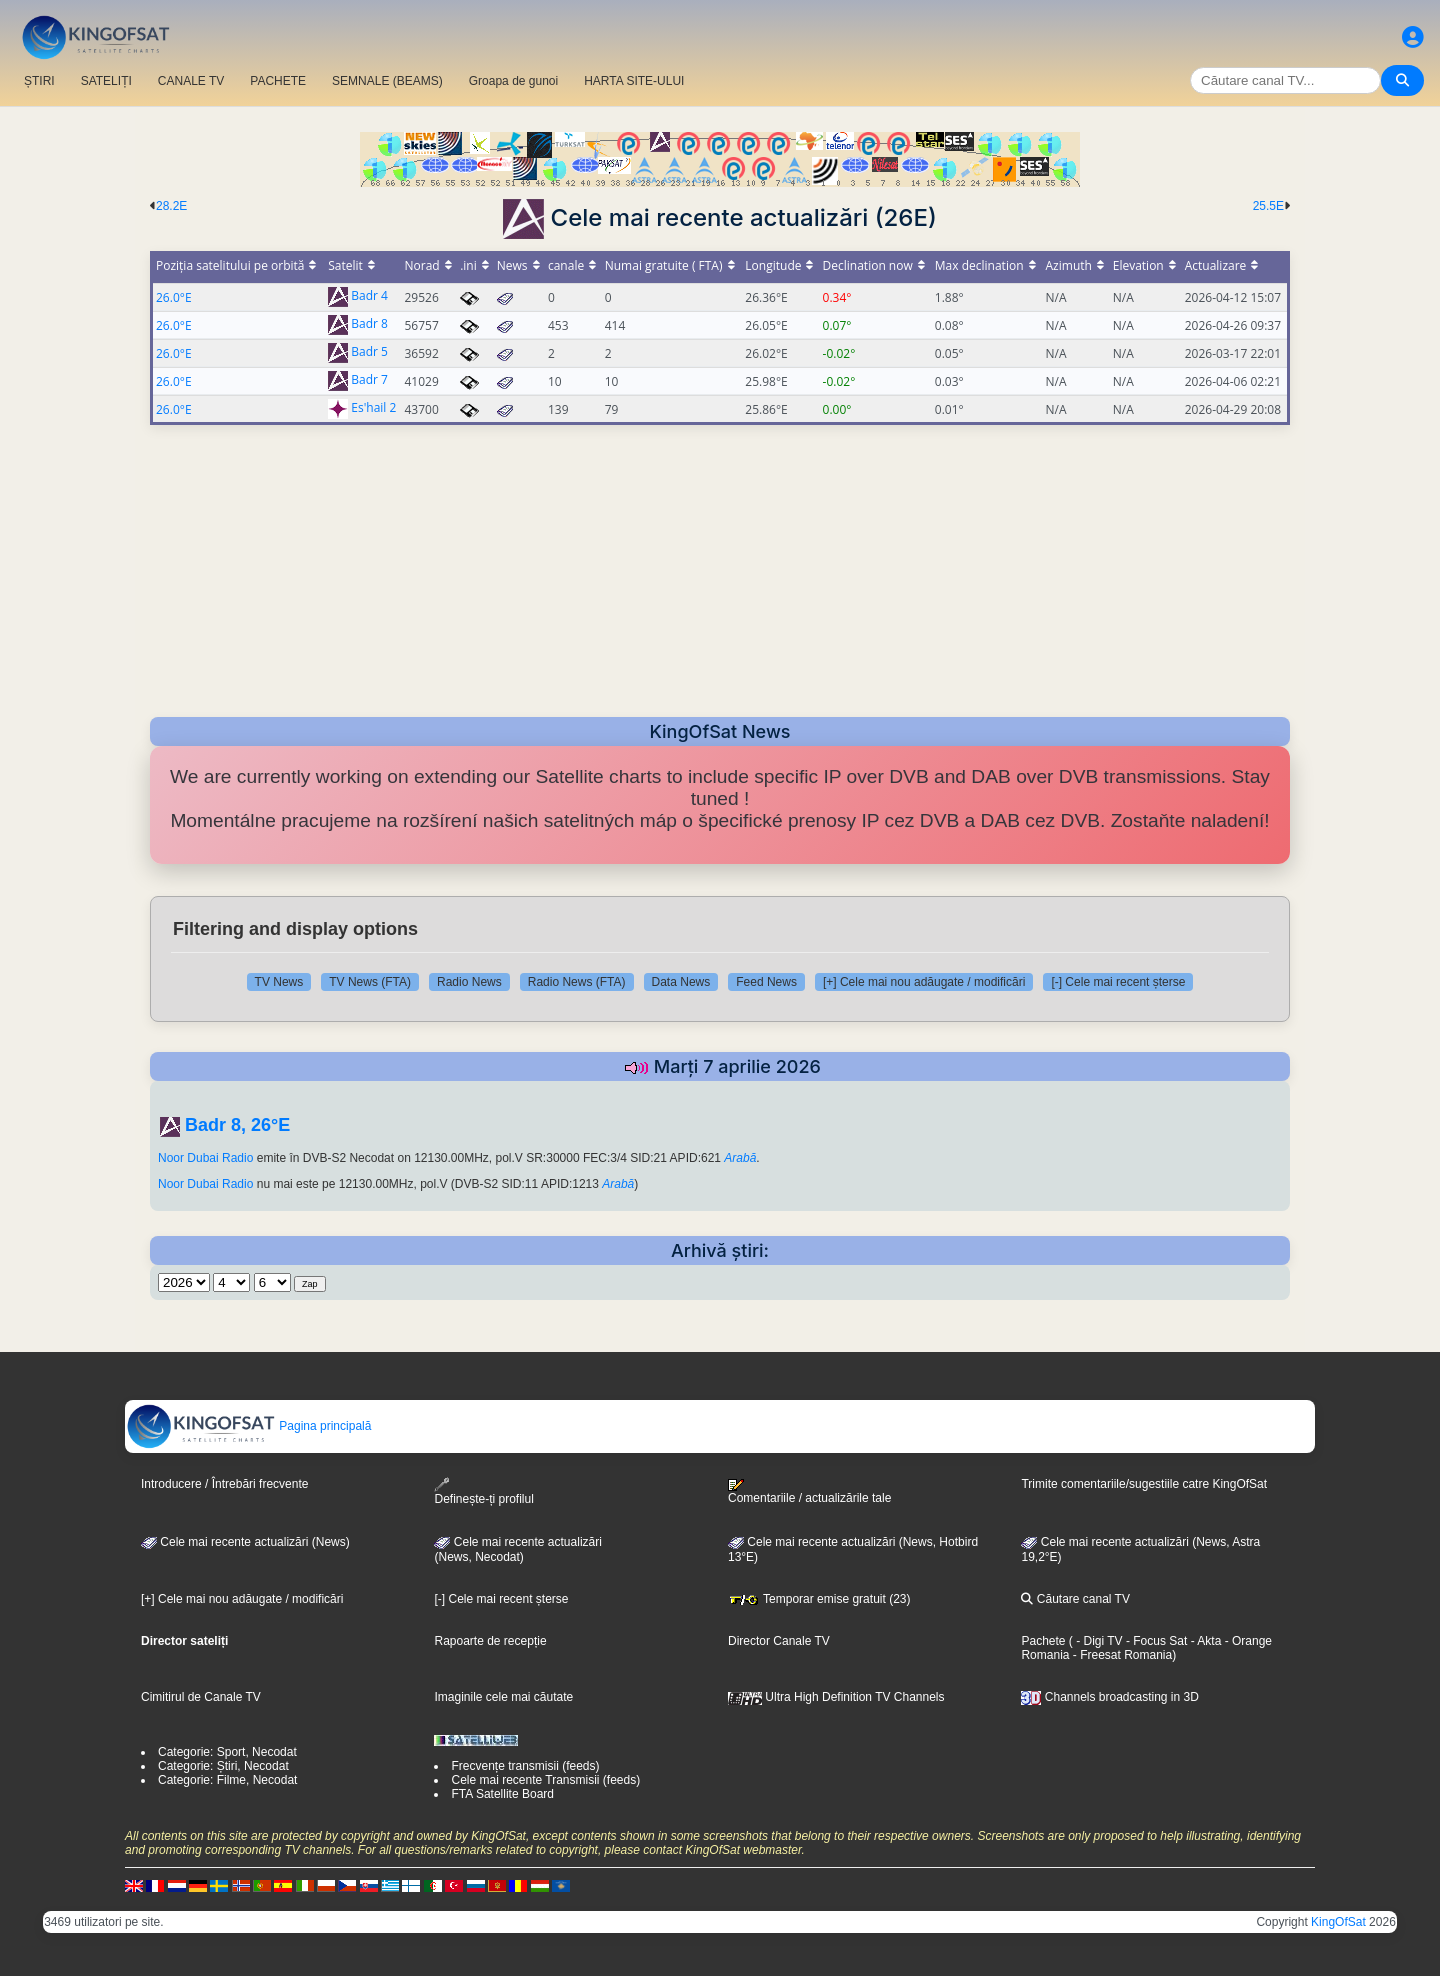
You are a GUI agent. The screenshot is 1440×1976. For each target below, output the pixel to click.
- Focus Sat (1155, 1641)
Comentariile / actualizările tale (809, 1492)
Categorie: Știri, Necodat (223, 1766)
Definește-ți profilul (483, 1491)
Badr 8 (369, 324)
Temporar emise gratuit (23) (819, 1599)
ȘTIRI (39, 81)
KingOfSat (1338, 1922)
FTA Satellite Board (502, 1794)
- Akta (1204, 1641)
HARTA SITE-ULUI (634, 81)
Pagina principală (248, 1426)
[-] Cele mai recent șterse (1118, 982)
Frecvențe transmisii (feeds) (525, 1766)
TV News (279, 982)
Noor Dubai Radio (205, 1158)
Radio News (469, 982)
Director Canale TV (779, 1641)
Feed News (766, 982)
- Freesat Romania (1120, 1655)
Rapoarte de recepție (490, 1641)
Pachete (1043, 1641)
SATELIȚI (106, 81)
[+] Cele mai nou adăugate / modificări (924, 982)
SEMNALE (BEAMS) (387, 81)
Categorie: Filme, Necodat (227, 1780)
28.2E (171, 206)
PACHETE (278, 81)
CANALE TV (191, 81)
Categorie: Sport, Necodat (227, 1752)
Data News (681, 982)
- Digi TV (1099, 1641)
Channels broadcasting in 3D (1109, 1697)
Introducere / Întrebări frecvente (224, 1484)
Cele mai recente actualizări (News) (245, 1542)
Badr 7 (369, 380)
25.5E (1268, 206)
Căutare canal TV (1075, 1599)
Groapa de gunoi (513, 81)
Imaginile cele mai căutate (503, 1697)
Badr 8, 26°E (237, 1125)
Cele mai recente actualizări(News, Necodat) (517, 1550)
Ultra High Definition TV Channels (836, 1697)
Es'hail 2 (373, 408)
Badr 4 (369, 296)
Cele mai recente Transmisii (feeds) (545, 1780)
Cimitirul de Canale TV (201, 1697)
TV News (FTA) (370, 982)
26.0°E (174, 297)
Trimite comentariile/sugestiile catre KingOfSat (1144, 1484)
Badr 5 (369, 352)
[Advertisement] (720, 565)
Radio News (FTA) (577, 982)
